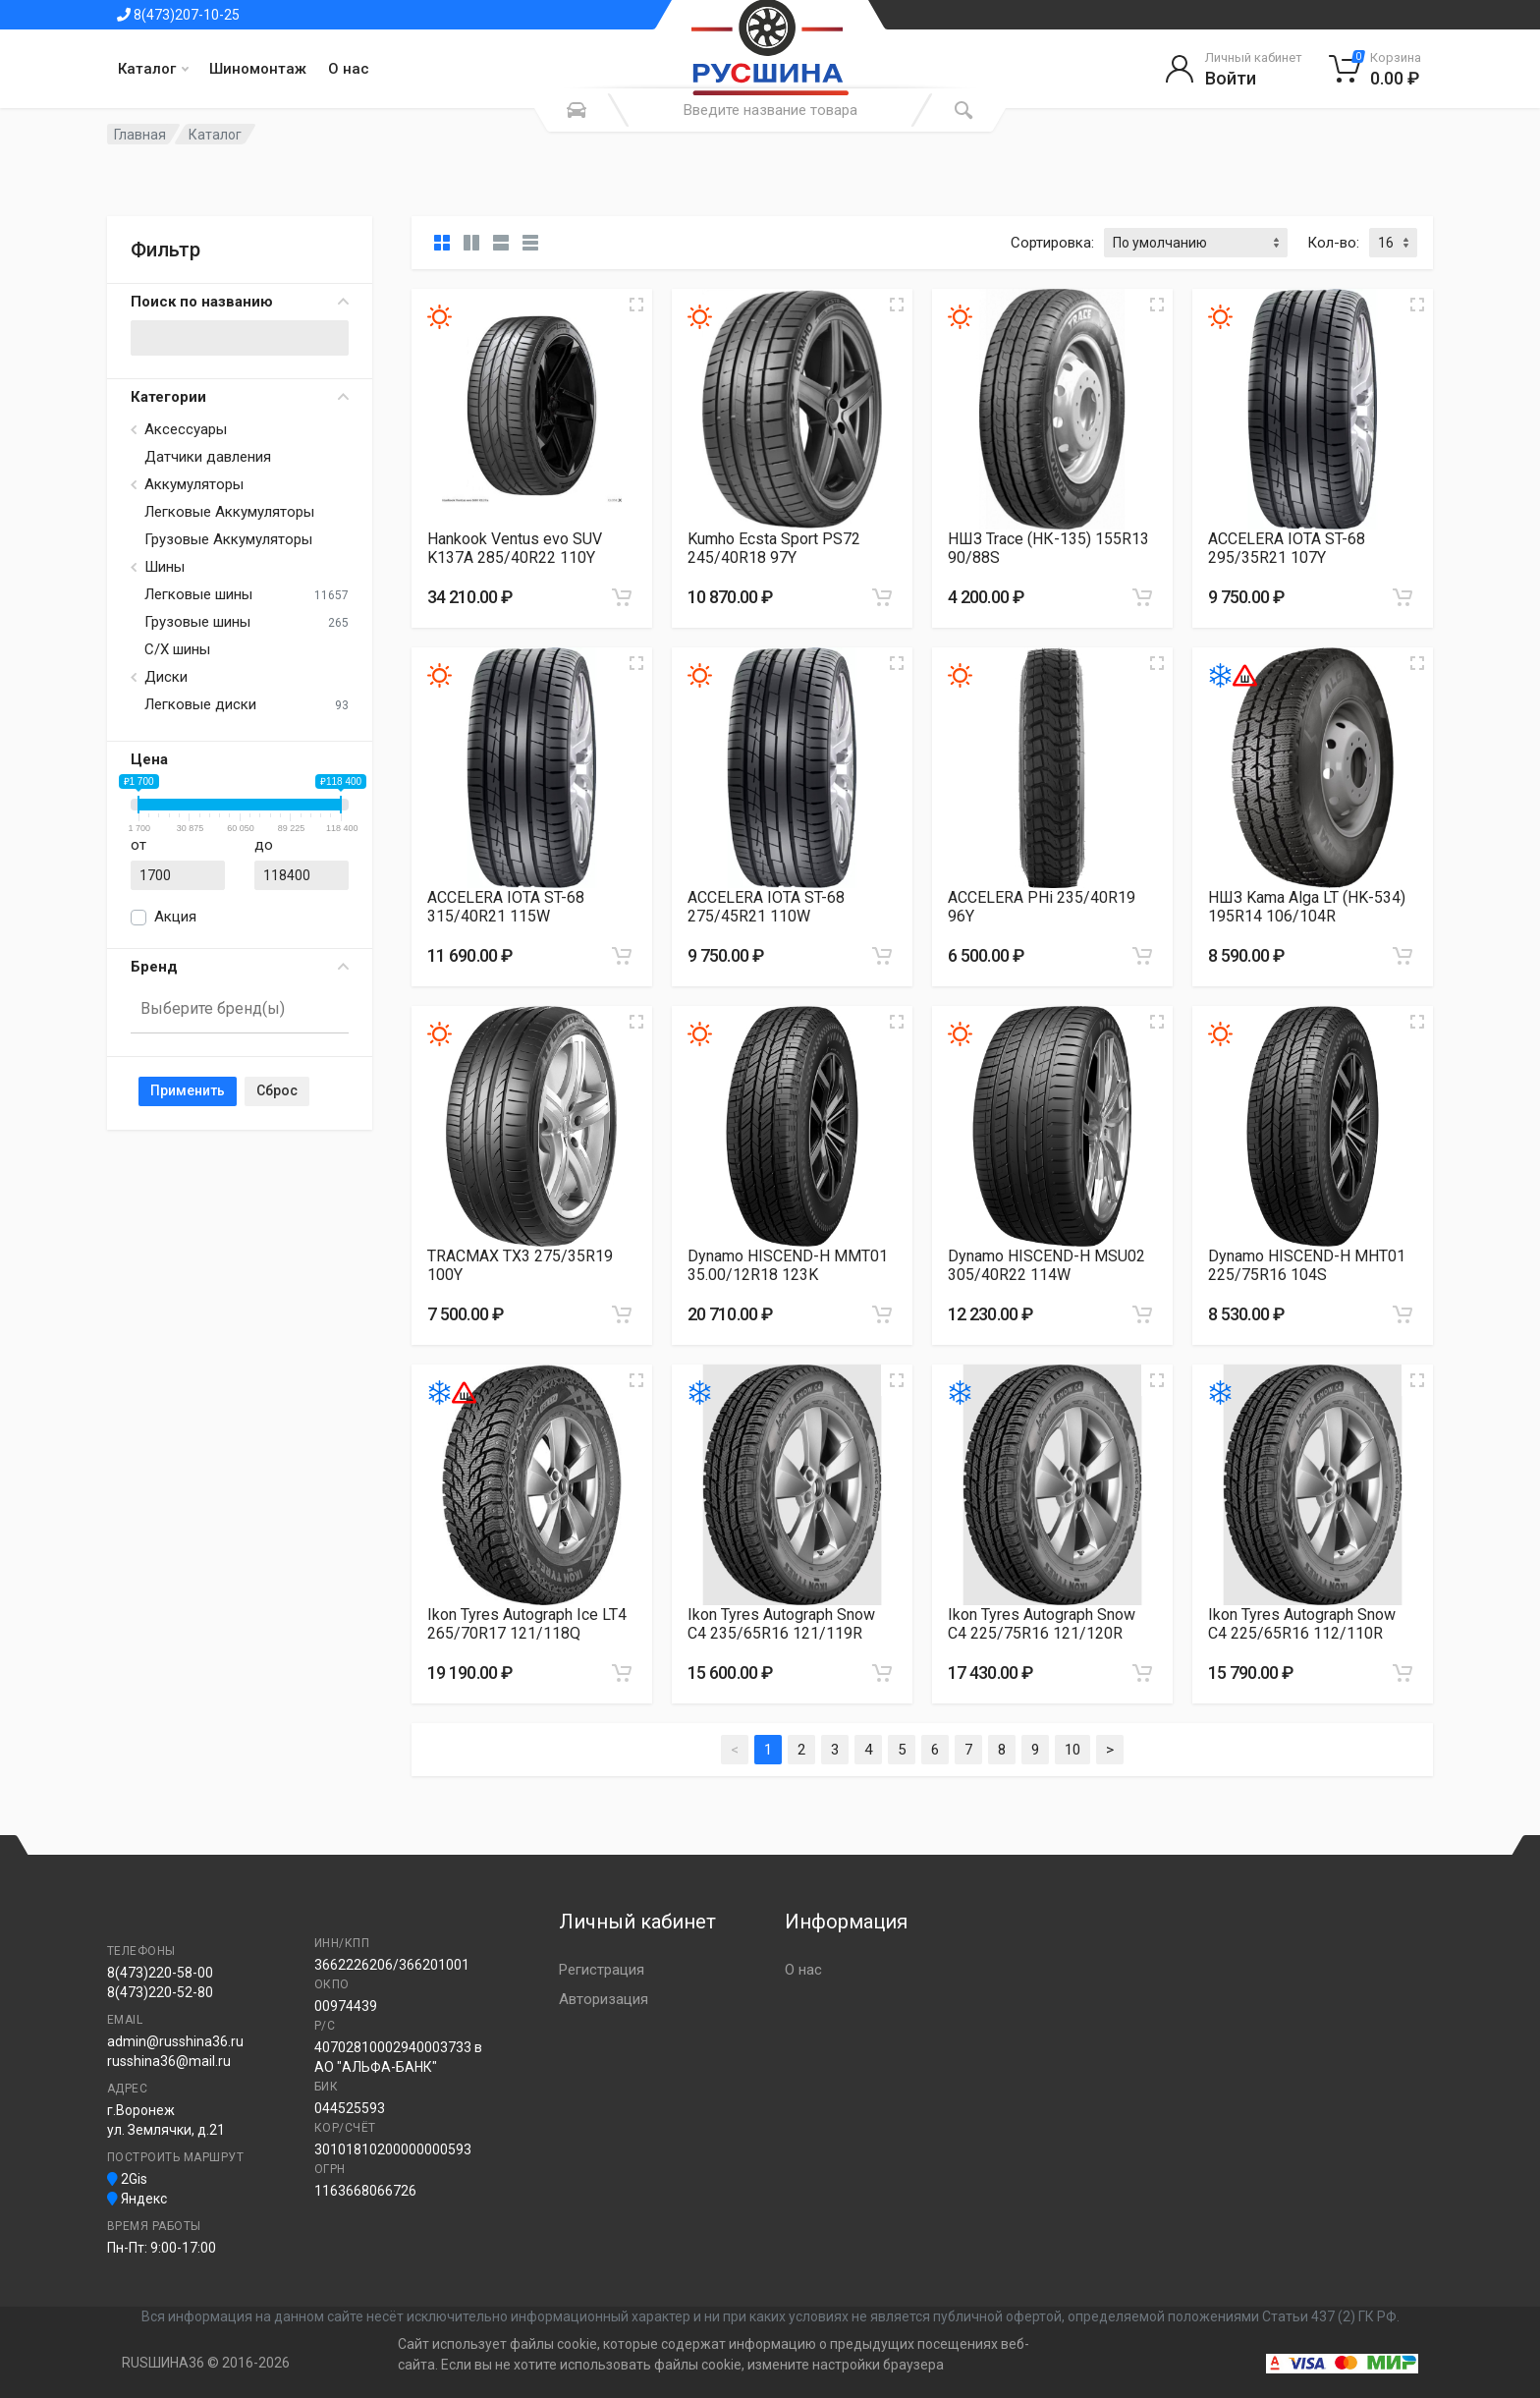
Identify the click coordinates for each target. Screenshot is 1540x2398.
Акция (175, 916)
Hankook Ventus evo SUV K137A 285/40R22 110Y (514, 548)
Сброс (277, 1090)
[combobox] (240, 1009)
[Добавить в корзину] (621, 597)
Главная (140, 134)
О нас (348, 69)
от (138, 845)
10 (1072, 1749)
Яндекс (137, 2198)
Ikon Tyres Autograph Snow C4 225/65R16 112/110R (1302, 1624)
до (263, 845)
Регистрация (601, 1970)
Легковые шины (198, 594)
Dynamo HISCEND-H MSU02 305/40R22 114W (1046, 1265)
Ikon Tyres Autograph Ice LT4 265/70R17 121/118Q (527, 1624)
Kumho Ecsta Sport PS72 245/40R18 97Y (774, 548)
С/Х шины (177, 649)
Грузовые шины (197, 622)
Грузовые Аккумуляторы (228, 539)
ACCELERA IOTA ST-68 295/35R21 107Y (1286, 548)
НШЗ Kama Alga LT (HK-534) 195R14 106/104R (1306, 906)
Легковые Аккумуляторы (229, 512)
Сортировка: (1052, 242)
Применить (187, 1090)
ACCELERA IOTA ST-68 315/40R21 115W (505, 906)
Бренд (240, 967)
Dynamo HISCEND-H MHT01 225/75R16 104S (1306, 1265)
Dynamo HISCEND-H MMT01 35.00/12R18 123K (788, 1265)
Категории (240, 397)
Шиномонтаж (257, 69)
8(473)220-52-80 (160, 1992)
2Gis (127, 2179)
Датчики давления (207, 457)
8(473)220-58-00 (160, 1972)
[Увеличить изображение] (636, 304)
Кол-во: (1333, 242)
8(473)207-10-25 (178, 15)
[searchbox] (231, 1008)
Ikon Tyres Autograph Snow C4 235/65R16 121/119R (781, 1624)
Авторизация (603, 1999)
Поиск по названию (240, 301)
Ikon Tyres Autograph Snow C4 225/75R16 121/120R (1041, 1624)
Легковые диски (200, 704)
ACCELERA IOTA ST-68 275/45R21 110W (766, 906)
